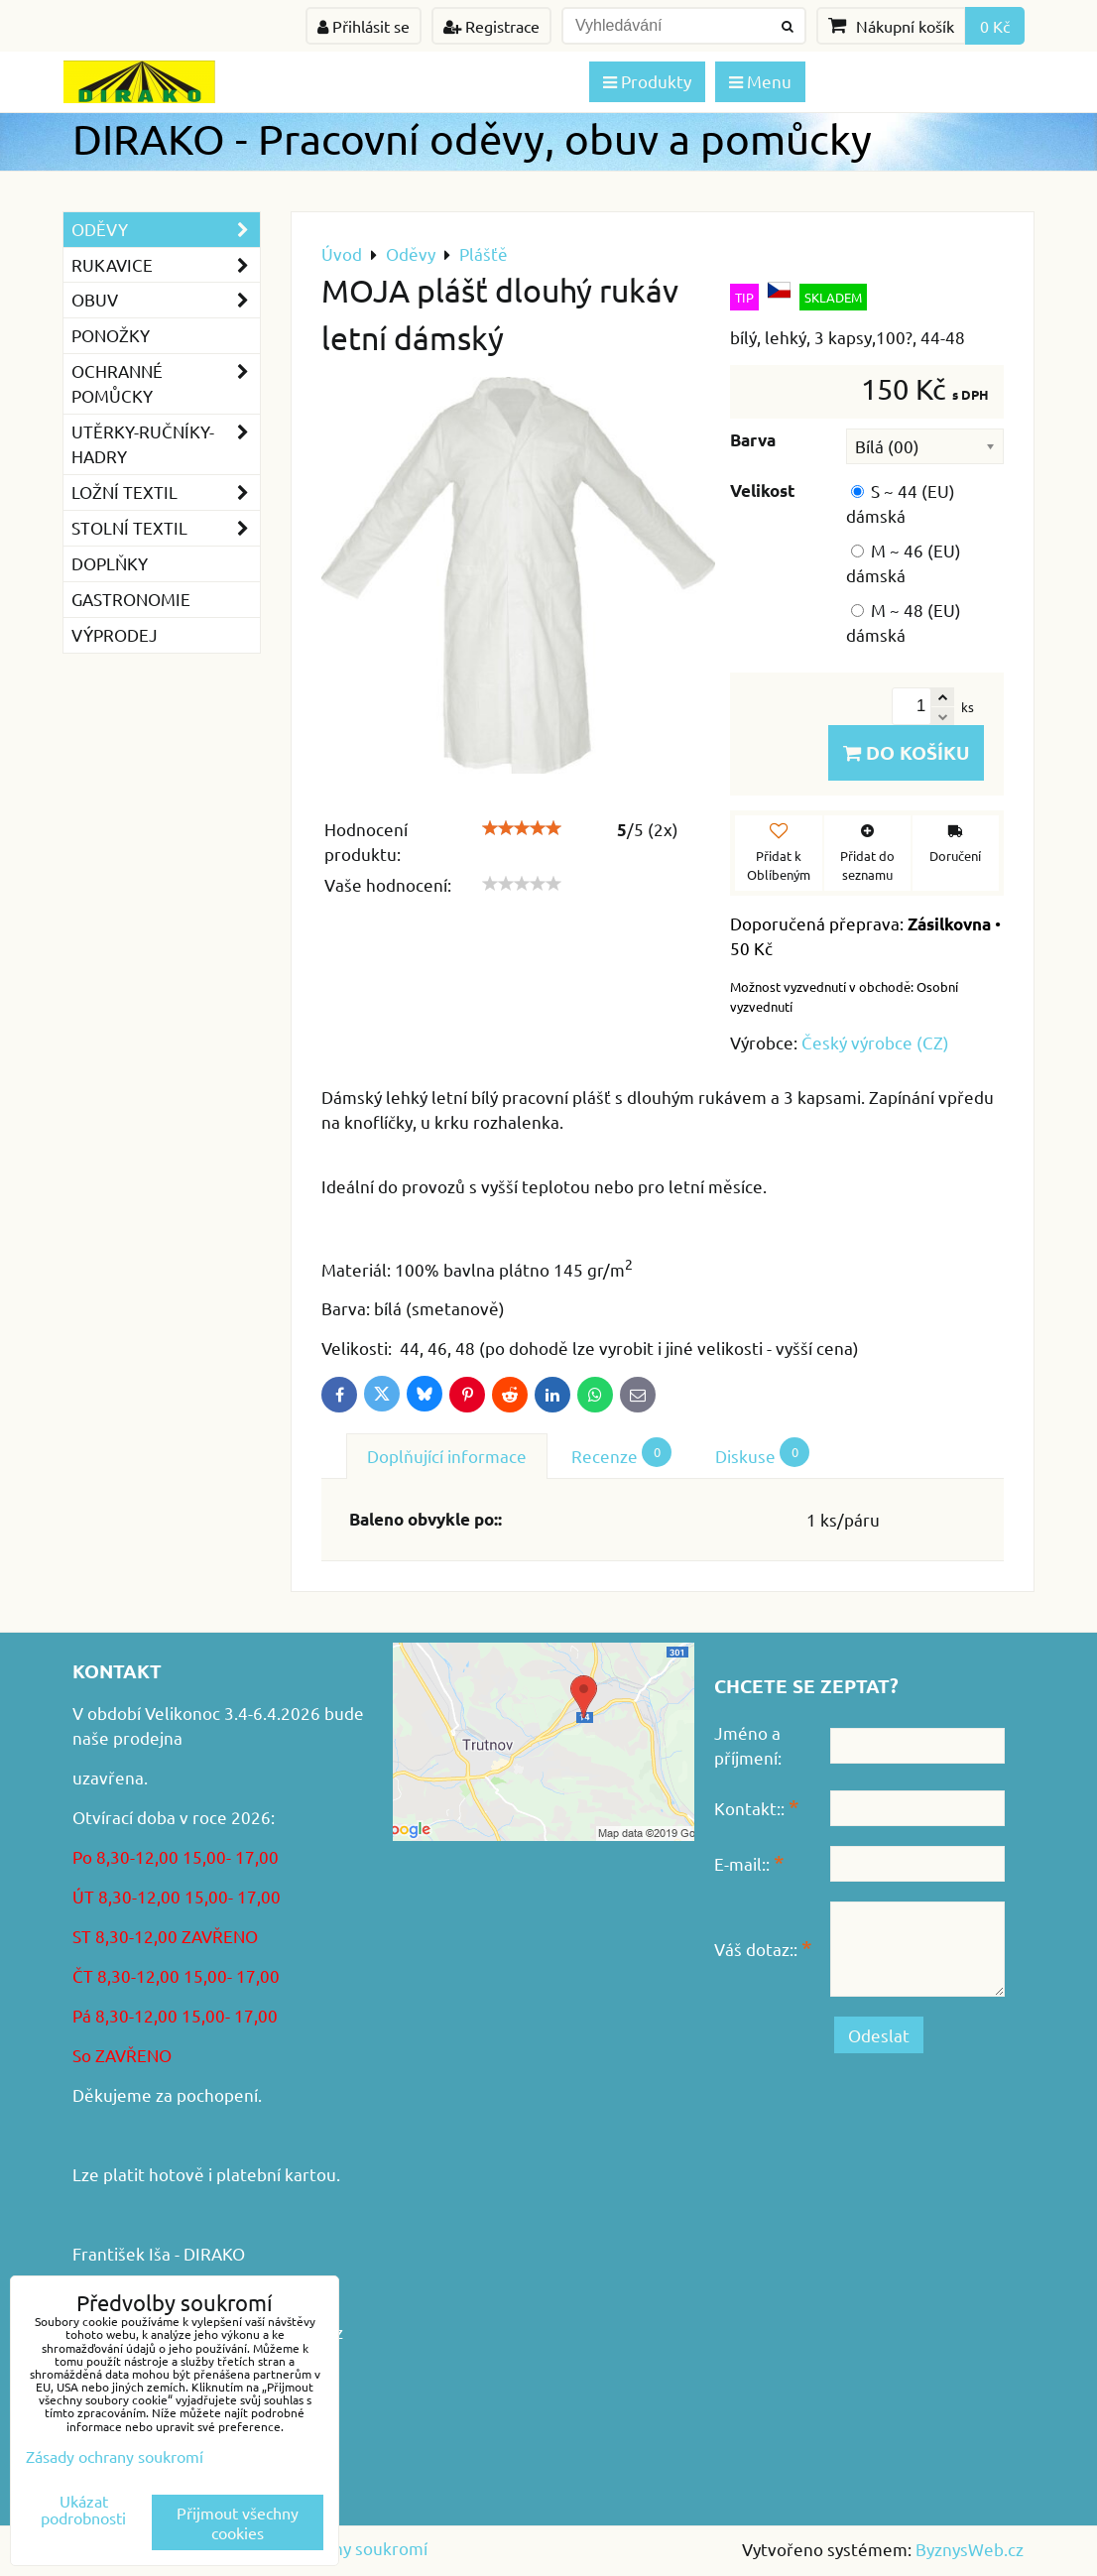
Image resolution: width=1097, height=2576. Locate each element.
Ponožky (110, 334)
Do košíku (906, 752)
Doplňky (109, 562)
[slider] (521, 828)
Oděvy (165, 229)
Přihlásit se (363, 26)
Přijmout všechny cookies (238, 2522)
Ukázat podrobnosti (83, 2509)
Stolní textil (165, 528)
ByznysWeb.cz (969, 2548)
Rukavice (165, 265)
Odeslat (879, 2034)
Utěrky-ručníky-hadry (165, 444)
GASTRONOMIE (130, 598)
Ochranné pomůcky (165, 384)
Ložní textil (165, 492)
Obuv (165, 300)
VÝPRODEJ (114, 634)
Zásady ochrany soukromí (114, 2456)
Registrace (491, 26)
